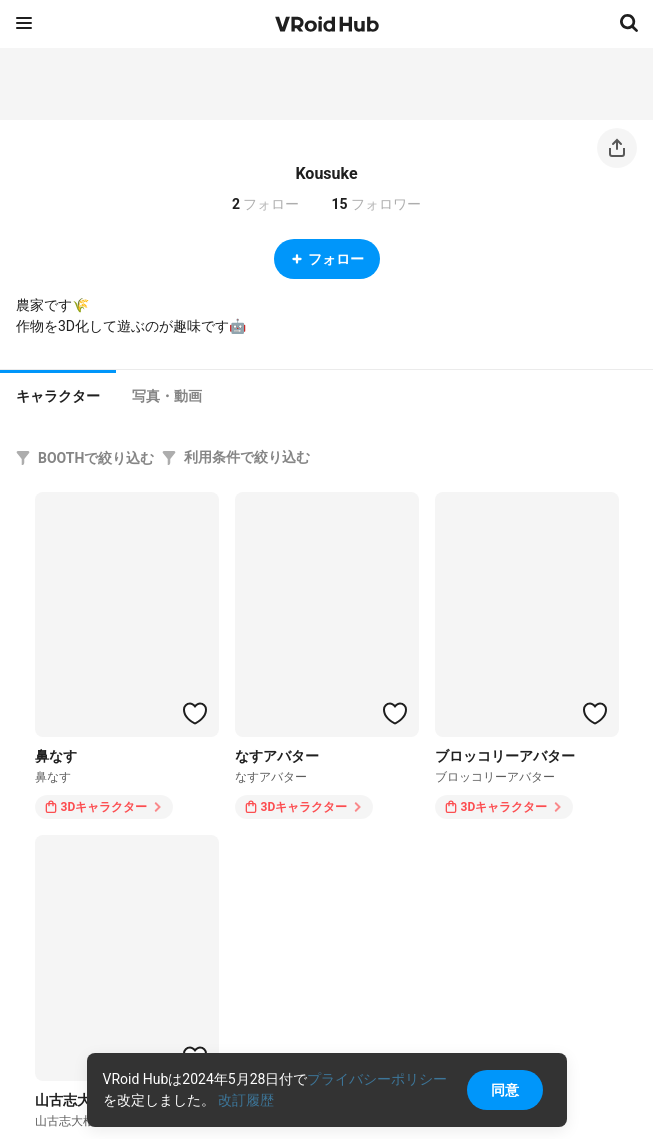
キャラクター (58, 396)
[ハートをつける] (195, 713)
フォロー (327, 259)
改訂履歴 (246, 1100)
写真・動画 (167, 396)
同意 (505, 1090)
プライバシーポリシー (377, 1079)
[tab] (58, 394)
